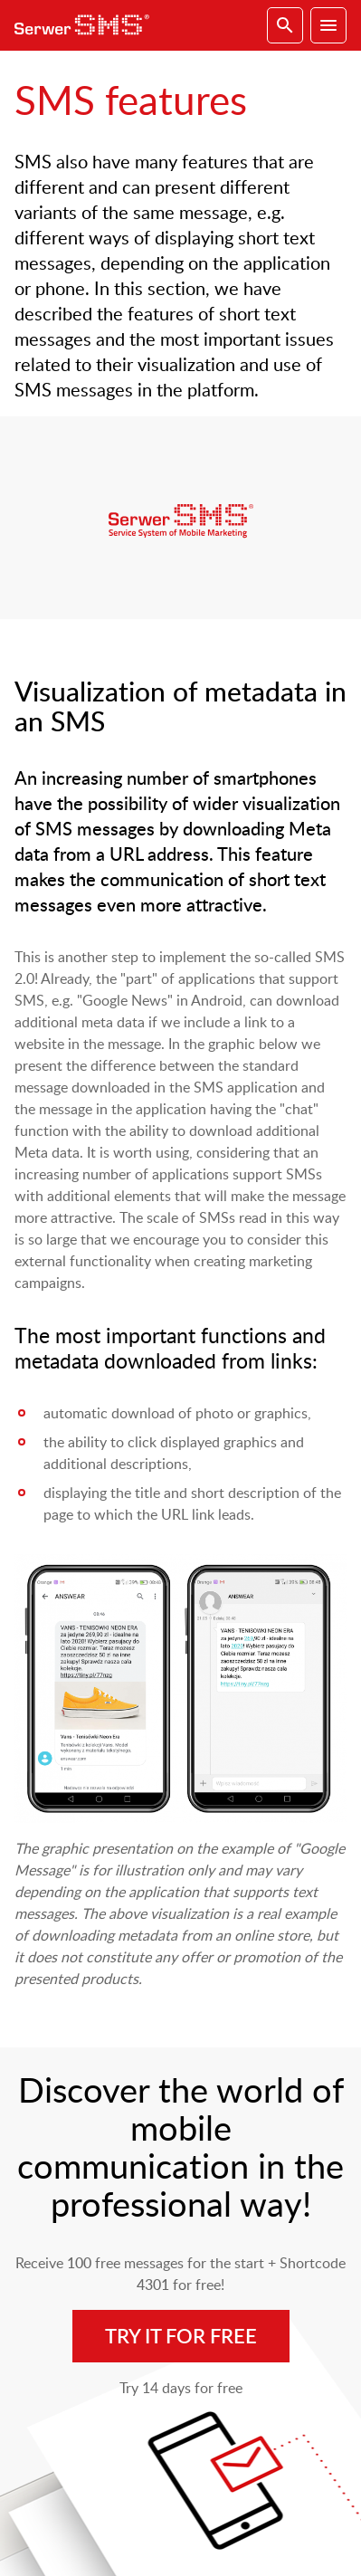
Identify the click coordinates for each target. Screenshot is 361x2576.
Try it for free (181, 2336)
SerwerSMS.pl (87, 25)
